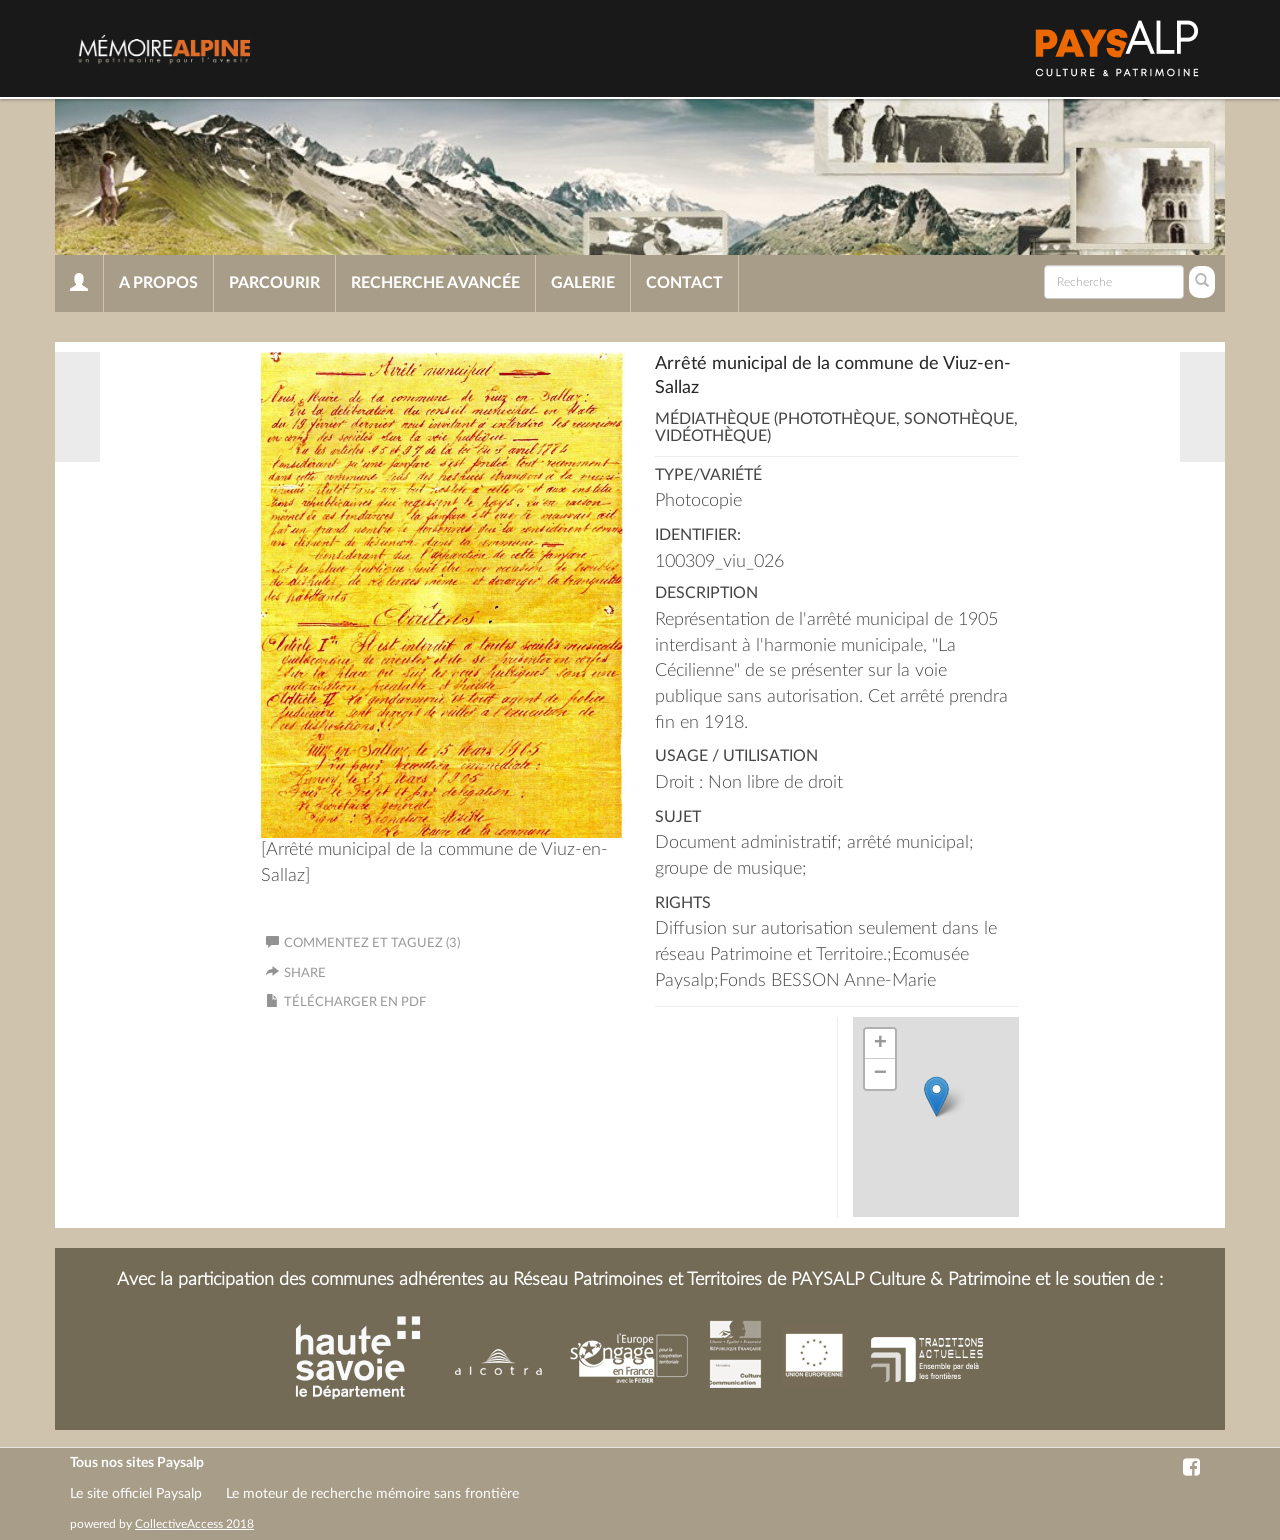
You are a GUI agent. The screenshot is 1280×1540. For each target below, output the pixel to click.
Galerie (583, 283)
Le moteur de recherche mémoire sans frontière (372, 1494)
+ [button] (880, 1044)
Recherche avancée (435, 283)
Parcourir (274, 283)
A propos (158, 283)
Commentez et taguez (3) (363, 943)
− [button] (880, 1074)
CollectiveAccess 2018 (194, 1524)
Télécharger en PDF (355, 1002)
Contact (684, 283)
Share (305, 973)
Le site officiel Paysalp (136, 1494)
